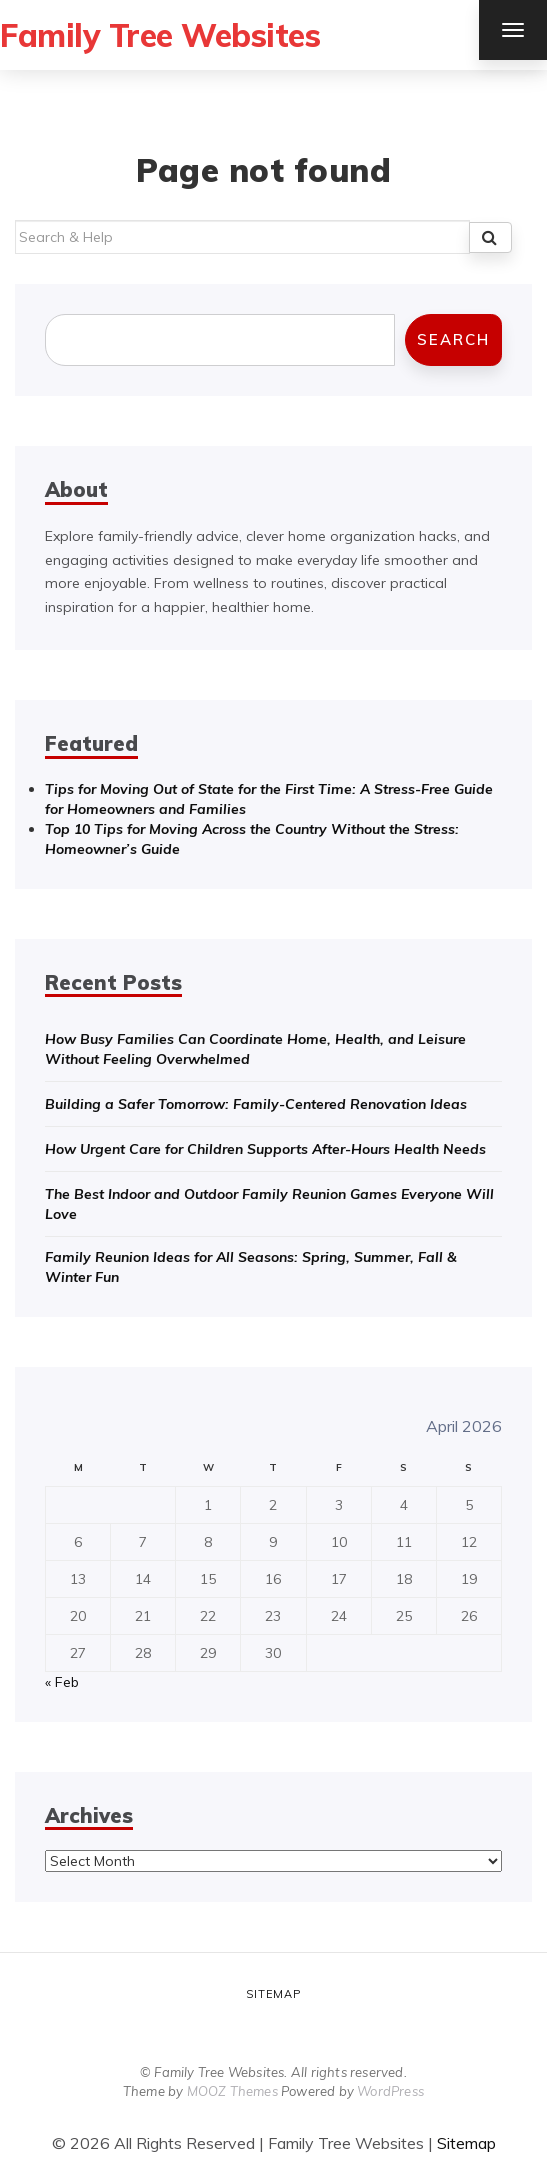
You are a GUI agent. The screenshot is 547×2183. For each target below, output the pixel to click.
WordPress (390, 2091)
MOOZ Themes (232, 2091)
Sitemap (273, 1994)
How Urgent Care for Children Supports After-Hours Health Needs (265, 1149)
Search (453, 339)
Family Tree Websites (160, 35)
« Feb (62, 1682)
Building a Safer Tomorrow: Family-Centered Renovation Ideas (256, 1104)
